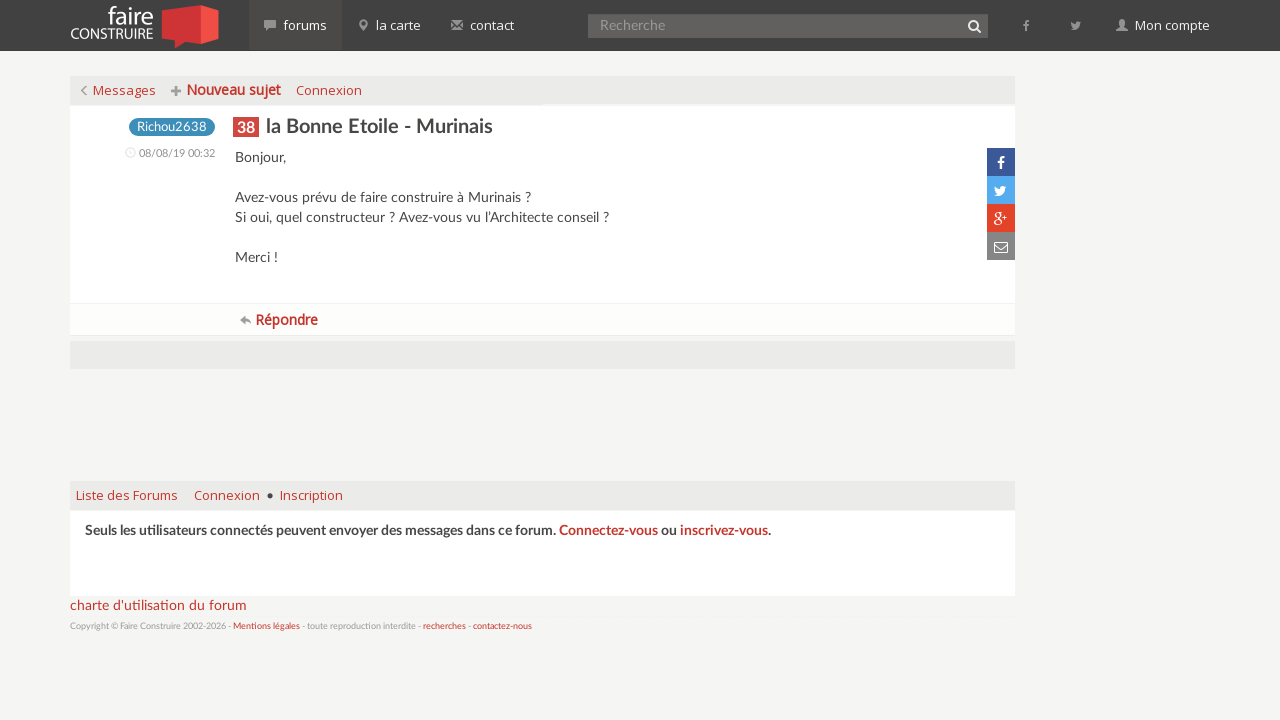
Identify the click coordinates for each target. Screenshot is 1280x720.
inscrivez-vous (724, 531)
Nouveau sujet (226, 89)
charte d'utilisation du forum (158, 606)
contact (482, 25)
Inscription (311, 495)
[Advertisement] (543, 415)
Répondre (279, 319)
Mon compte (1163, 25)
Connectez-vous (608, 531)
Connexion (329, 90)
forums (295, 25)
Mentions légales (266, 626)
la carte (389, 25)
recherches (444, 626)
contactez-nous (502, 626)
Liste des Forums (127, 495)
